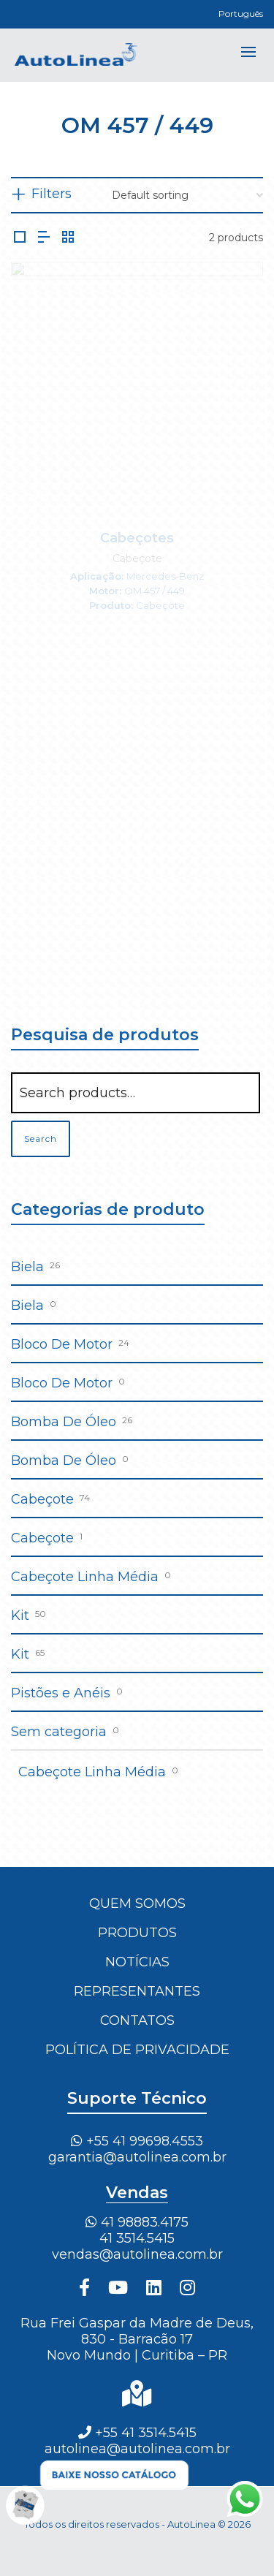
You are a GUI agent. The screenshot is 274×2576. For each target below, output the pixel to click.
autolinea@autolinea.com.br (137, 2449)
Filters (51, 194)
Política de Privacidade (137, 2050)
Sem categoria (59, 1732)
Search (40, 1138)
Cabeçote (42, 1499)
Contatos (137, 2020)
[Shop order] (187, 195)
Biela (27, 1267)
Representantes (137, 1991)
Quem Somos (137, 1903)
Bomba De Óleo (63, 1422)
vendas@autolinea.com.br (137, 2254)
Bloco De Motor (62, 1344)
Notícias (137, 1962)
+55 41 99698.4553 (137, 2141)
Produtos (137, 1933)
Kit (20, 1615)
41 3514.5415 (137, 2238)
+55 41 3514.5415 (137, 2433)
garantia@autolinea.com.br (137, 2157)
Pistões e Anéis (60, 1693)
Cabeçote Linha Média (85, 1577)
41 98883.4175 (137, 2222)
